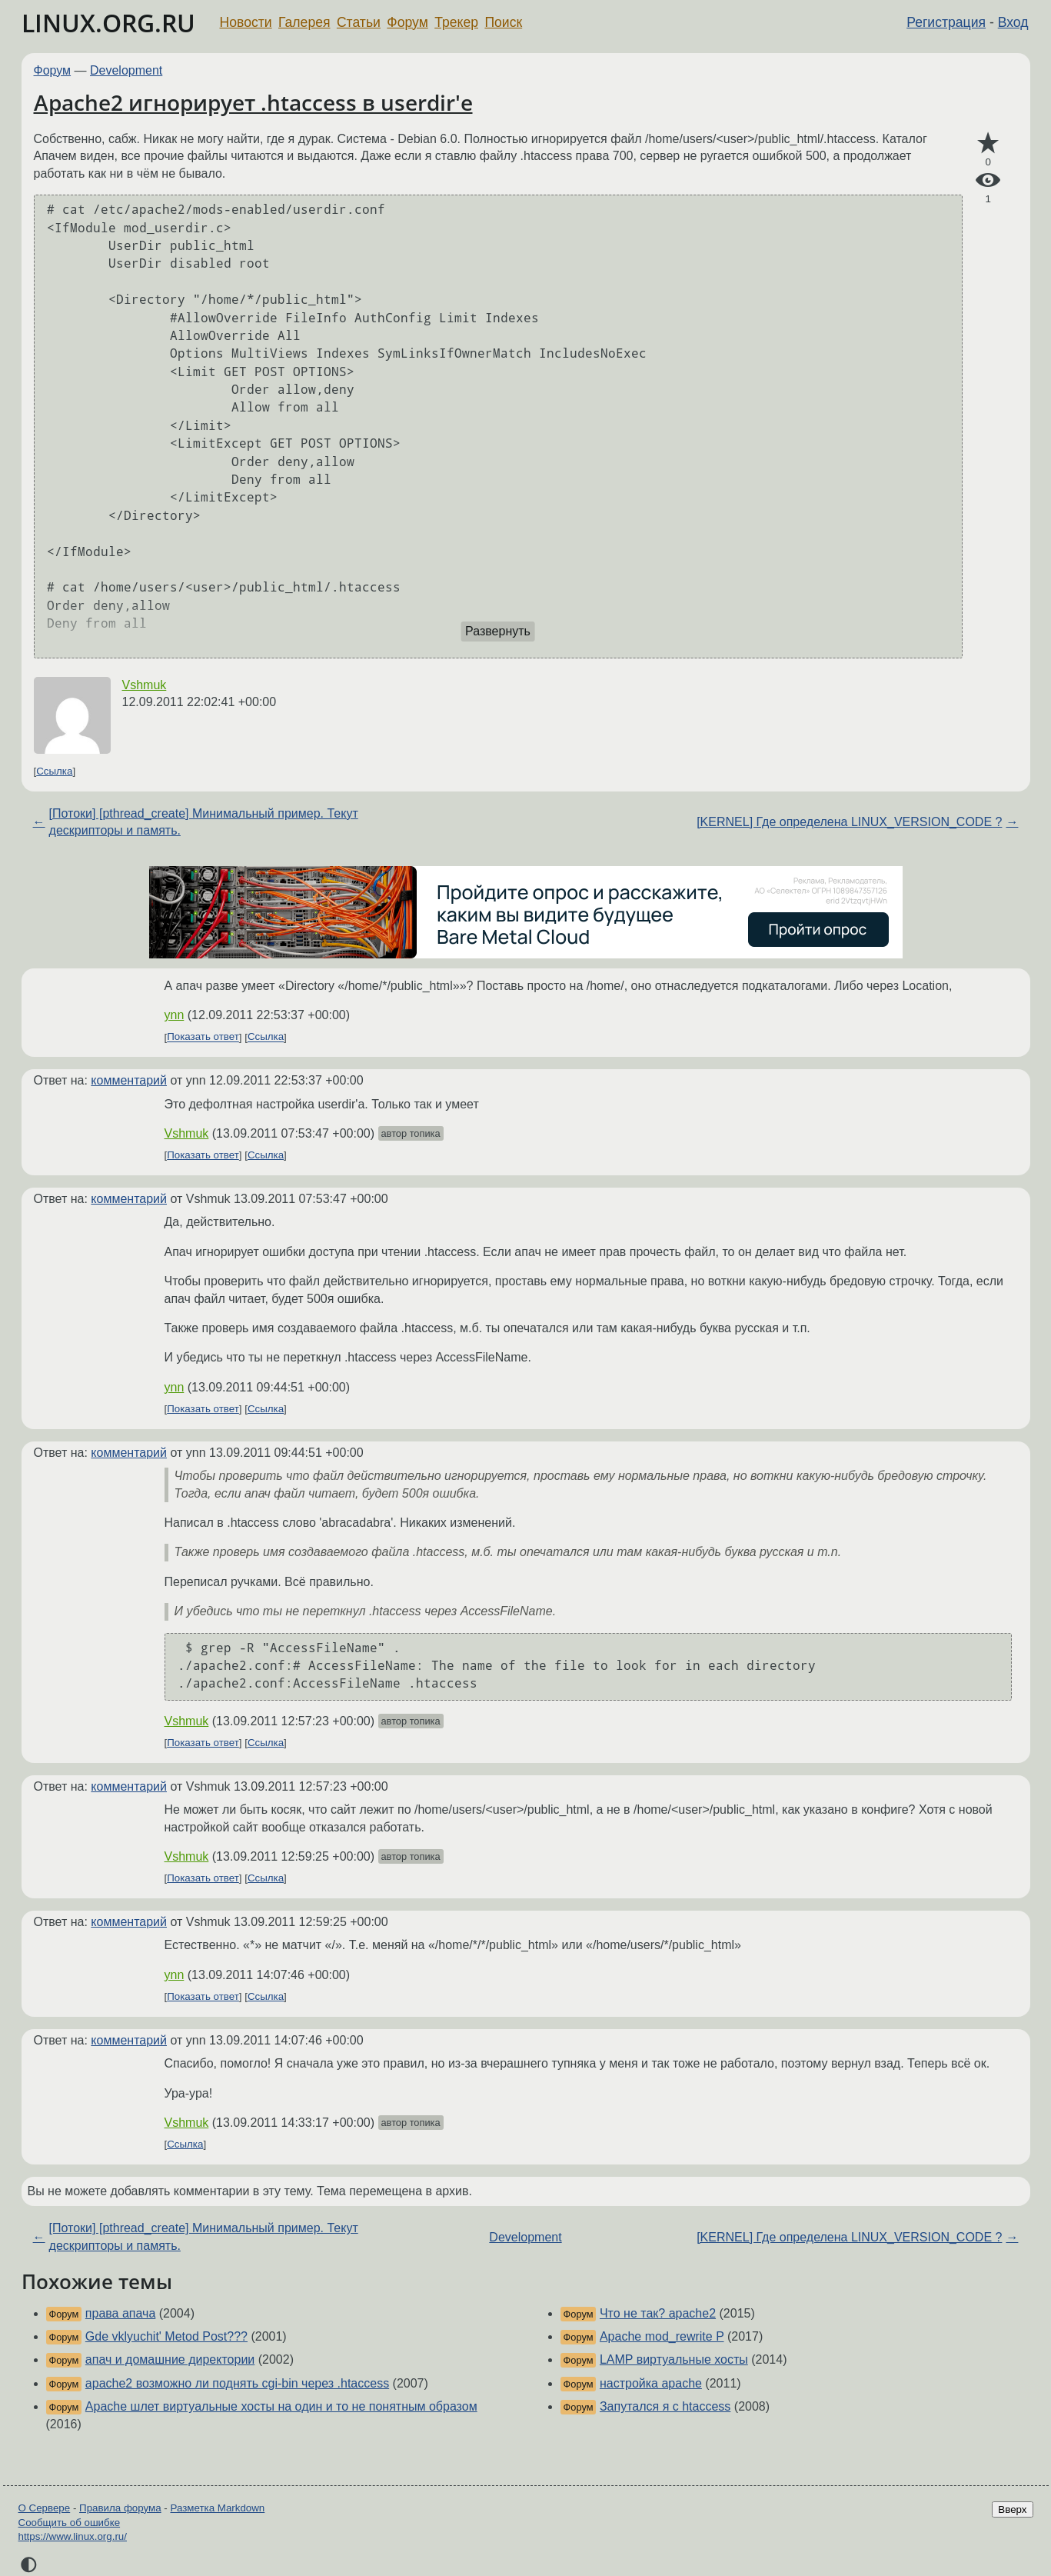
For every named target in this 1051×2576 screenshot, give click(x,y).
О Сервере (44, 2508)
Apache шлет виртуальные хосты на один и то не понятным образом (281, 2406)
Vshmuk (144, 684)
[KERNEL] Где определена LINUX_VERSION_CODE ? (849, 821)
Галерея (304, 22)
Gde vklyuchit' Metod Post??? (166, 2336)
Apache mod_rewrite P (662, 2336)
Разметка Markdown (217, 2508)
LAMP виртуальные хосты (674, 2359)
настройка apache (651, 2383)
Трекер (456, 22)
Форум (407, 22)
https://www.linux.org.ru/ (72, 2536)
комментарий (129, 1080)
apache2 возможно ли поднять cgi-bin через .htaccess (237, 2383)
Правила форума (120, 2508)
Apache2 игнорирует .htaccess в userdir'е (253, 102)
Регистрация (946, 22)
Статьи (359, 22)
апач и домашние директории (169, 2359)
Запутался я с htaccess (665, 2406)
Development (126, 70)
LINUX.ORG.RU (108, 22)
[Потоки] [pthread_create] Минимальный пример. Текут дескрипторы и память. (203, 822)
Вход (1013, 22)
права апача (120, 2313)
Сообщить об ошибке (69, 2522)
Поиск (503, 22)
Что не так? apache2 (658, 2313)
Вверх (1012, 2509)
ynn (175, 1014)
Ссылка (54, 771)
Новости (246, 22)
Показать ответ (203, 1037)
